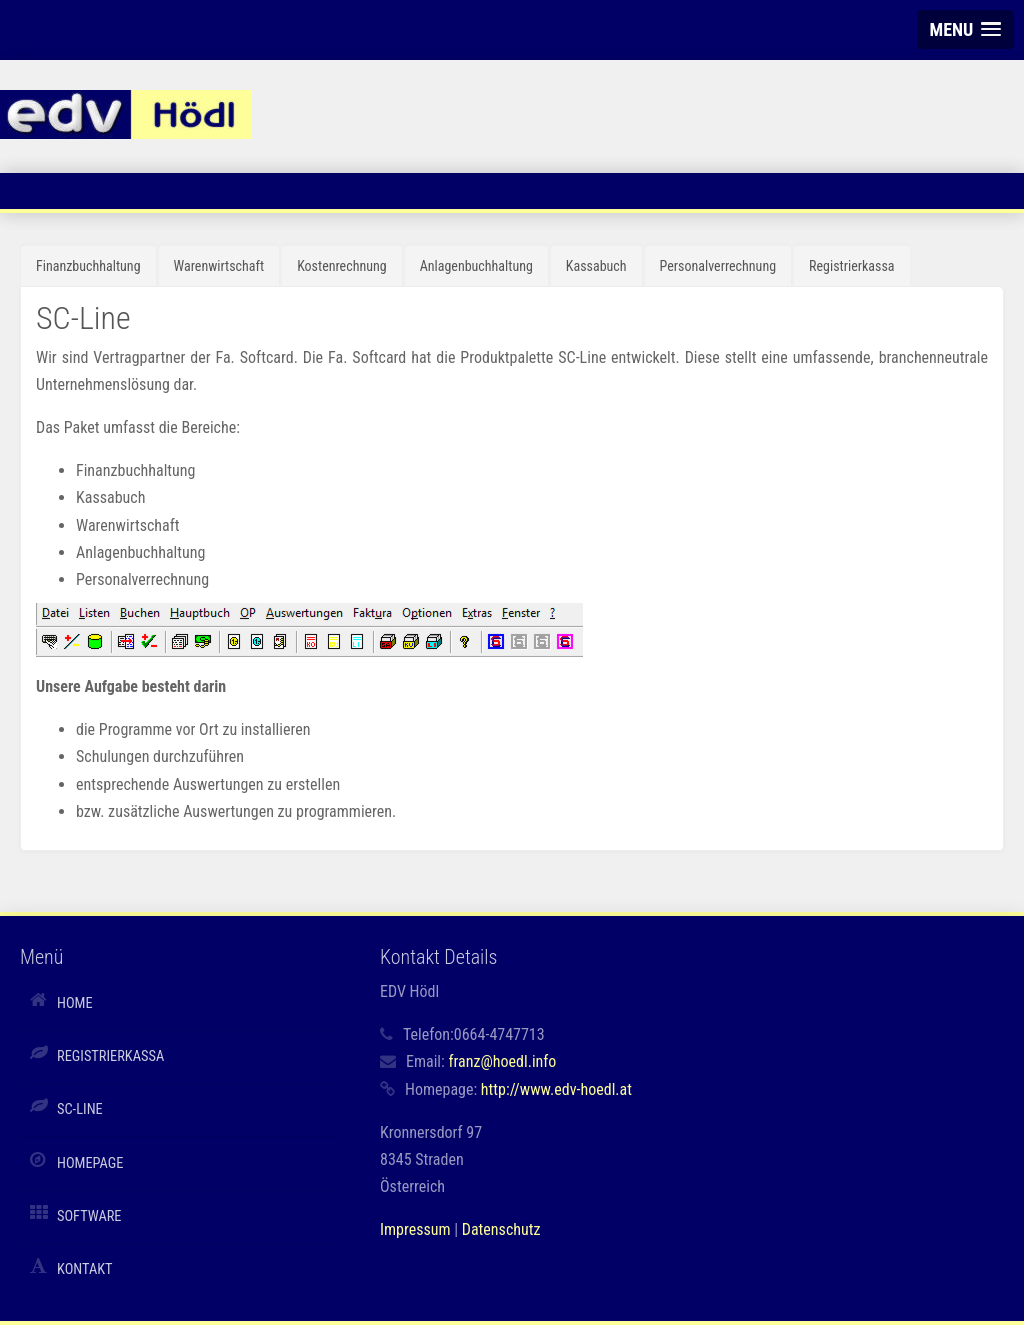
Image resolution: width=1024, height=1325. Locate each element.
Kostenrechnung (342, 266)
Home (75, 1003)
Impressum (415, 1229)
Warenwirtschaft (219, 266)
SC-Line (80, 1109)
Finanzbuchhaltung (88, 266)
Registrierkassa (851, 266)
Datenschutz (501, 1229)
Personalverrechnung (718, 266)
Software (89, 1216)
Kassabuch (596, 266)
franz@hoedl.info (502, 1061)
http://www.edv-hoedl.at (556, 1089)
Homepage (90, 1163)
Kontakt (85, 1269)
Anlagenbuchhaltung (476, 266)
